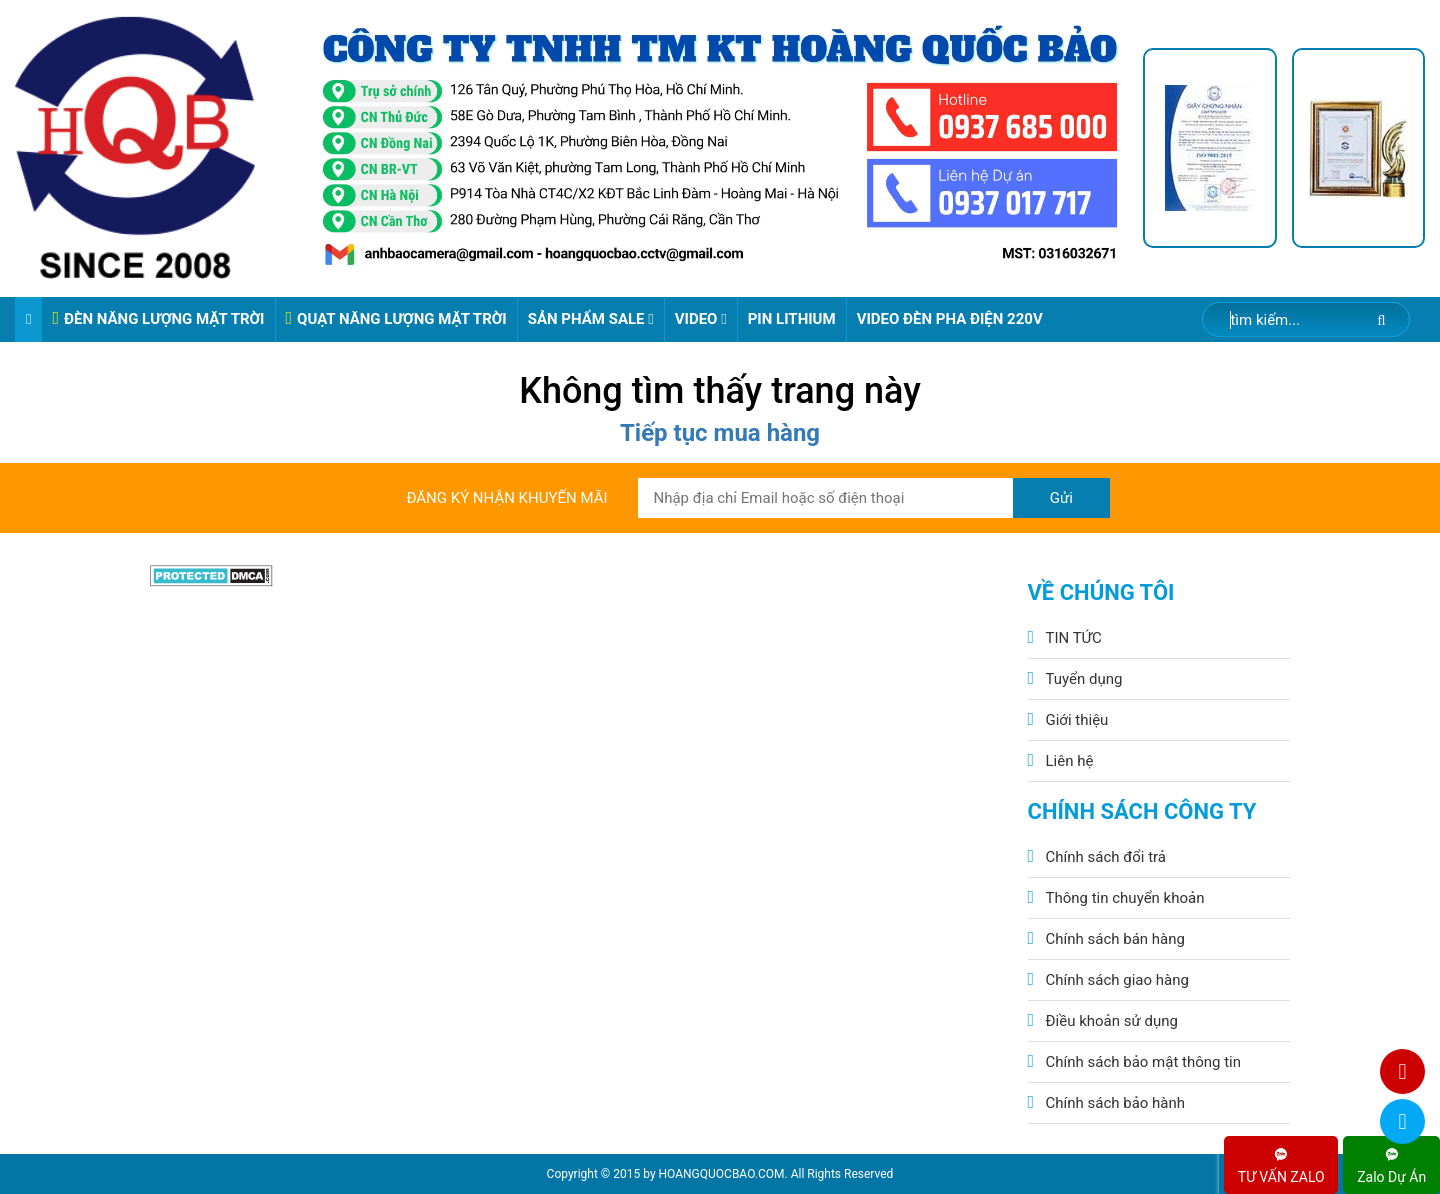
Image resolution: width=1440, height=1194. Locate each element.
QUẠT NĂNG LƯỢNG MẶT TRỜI (396, 318)
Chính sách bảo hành (1116, 1103)
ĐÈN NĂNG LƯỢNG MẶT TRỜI (158, 318)
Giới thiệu (1077, 720)
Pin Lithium (792, 319)
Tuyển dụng (1084, 679)
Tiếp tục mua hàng (720, 433)
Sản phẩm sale (591, 319)
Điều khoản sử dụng (1112, 1021)
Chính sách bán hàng (1115, 939)
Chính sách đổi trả (1106, 857)
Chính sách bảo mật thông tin (1144, 1062)
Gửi (1061, 498)
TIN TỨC (1074, 638)
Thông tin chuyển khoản (1125, 898)
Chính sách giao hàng (1117, 980)
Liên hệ (1070, 761)
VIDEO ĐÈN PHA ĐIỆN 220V (950, 319)
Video (701, 319)
